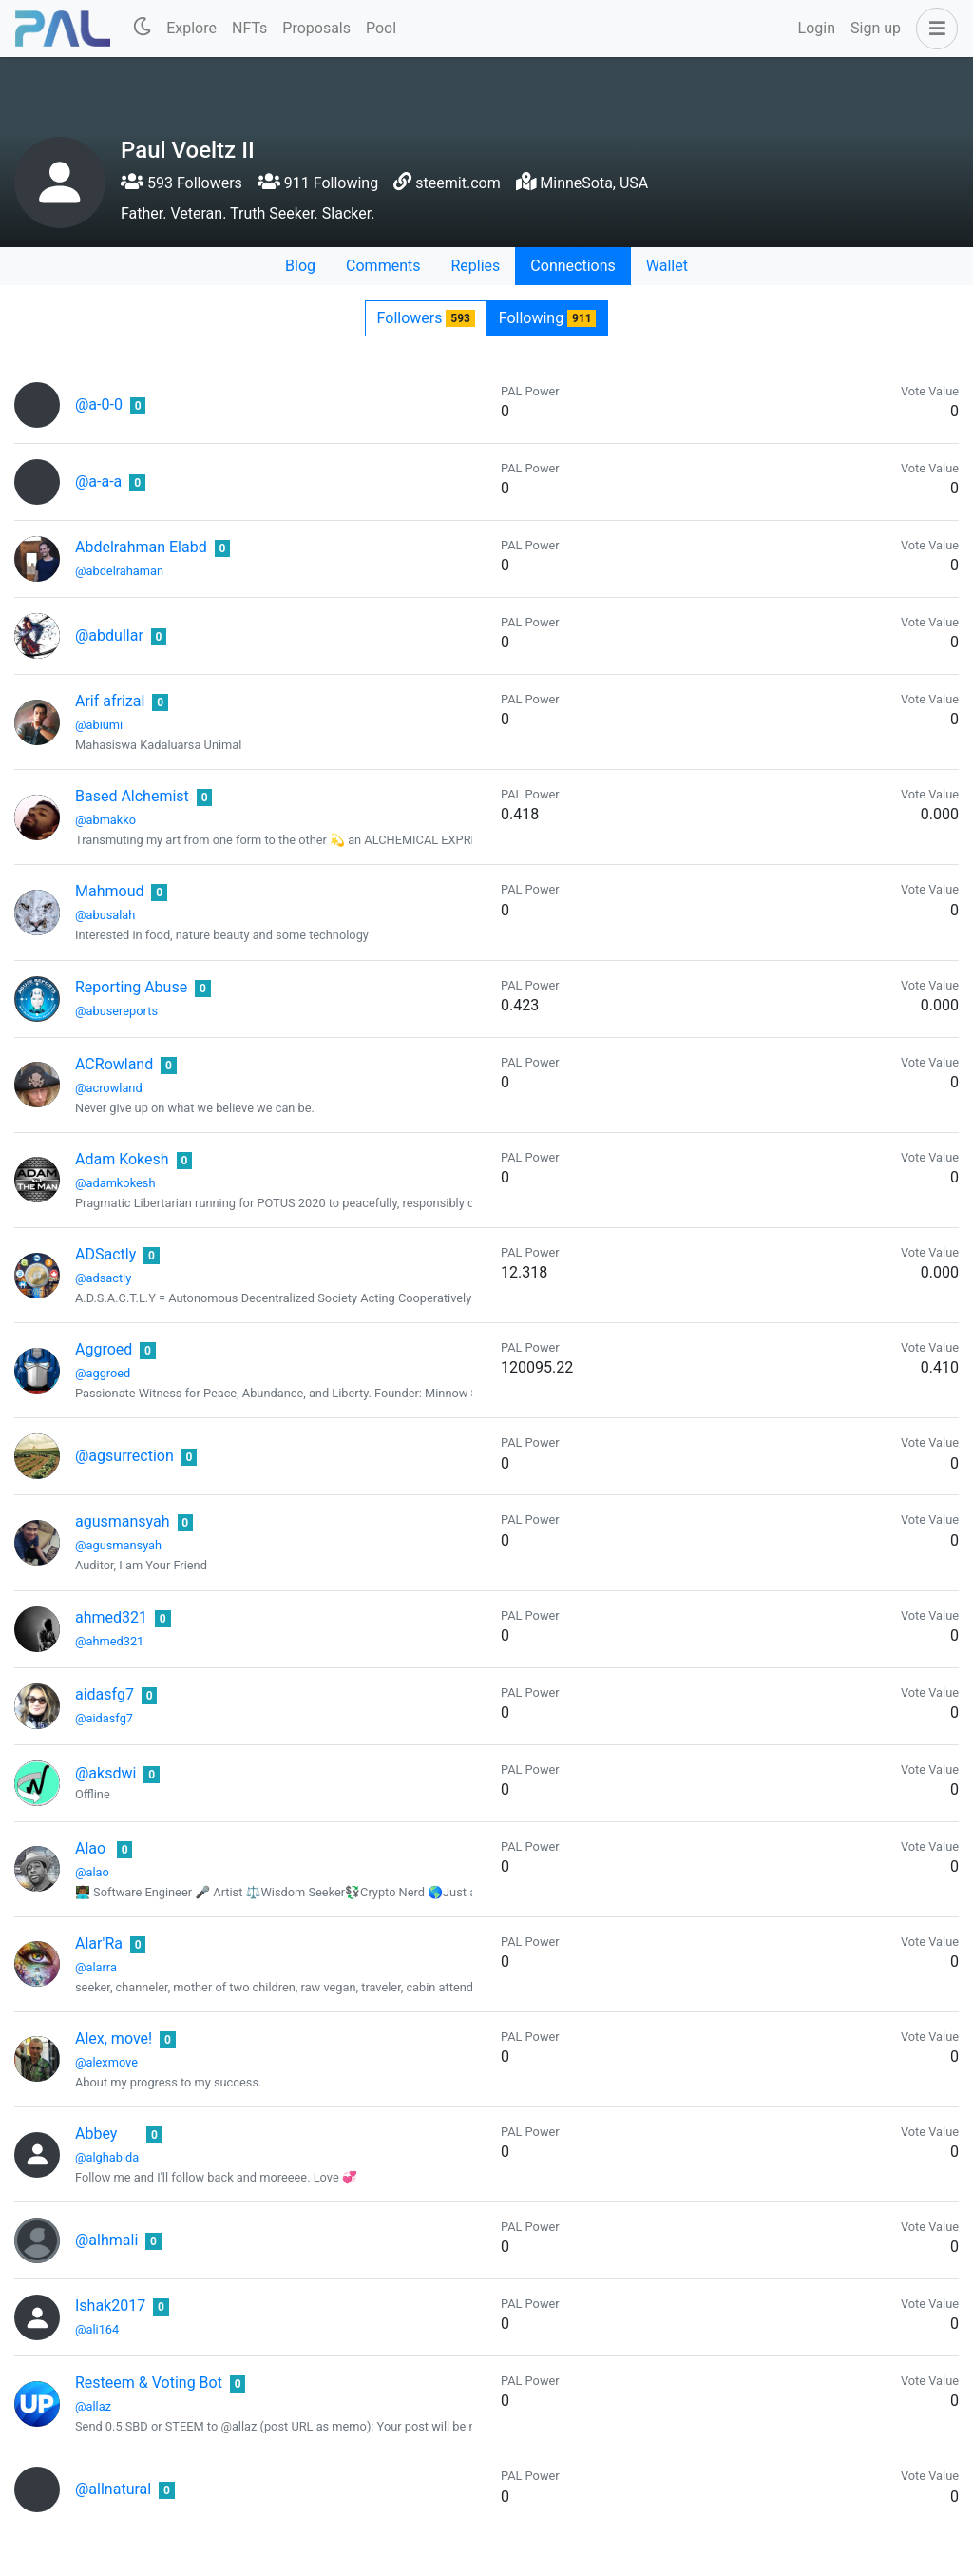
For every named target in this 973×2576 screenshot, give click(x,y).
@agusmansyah (118, 1545)
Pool (381, 28)
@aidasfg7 (104, 1718)
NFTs (249, 28)
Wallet (667, 266)
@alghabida (107, 2157)
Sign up (875, 28)
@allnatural (113, 2489)
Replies (475, 266)
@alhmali (106, 2240)
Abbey (96, 2133)
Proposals (316, 28)
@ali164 (97, 2329)
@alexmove (106, 2062)
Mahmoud (109, 891)
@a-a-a (98, 481)
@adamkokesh (115, 1183)
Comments (383, 266)
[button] (933, 28)
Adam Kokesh (122, 1159)
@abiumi (99, 725)
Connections (572, 266)
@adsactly (103, 1278)
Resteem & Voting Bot (148, 2383)
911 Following (318, 183)
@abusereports (116, 1011)
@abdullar (109, 635)
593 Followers (181, 183)
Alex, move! (113, 2038)
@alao (92, 1872)
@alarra (96, 1967)
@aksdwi (105, 1773)
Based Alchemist (132, 796)
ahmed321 (111, 1617)
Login (816, 28)
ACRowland (114, 1064)
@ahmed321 (109, 1641)
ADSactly (105, 1254)
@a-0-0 (99, 404)
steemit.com (457, 183)
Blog (300, 266)
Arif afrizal (109, 701)
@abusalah (105, 915)
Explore (191, 28)
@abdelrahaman (119, 571)
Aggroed (103, 1349)
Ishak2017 (110, 2306)
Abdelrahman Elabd (141, 547)
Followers (426, 318)
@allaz (93, 2406)
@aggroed (102, 1373)
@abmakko (105, 820)
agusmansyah (122, 1521)
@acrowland (109, 1088)
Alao (90, 1848)
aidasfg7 (104, 1694)
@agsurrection (124, 1456)
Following (548, 318)
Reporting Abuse (131, 987)
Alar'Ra (99, 1943)
